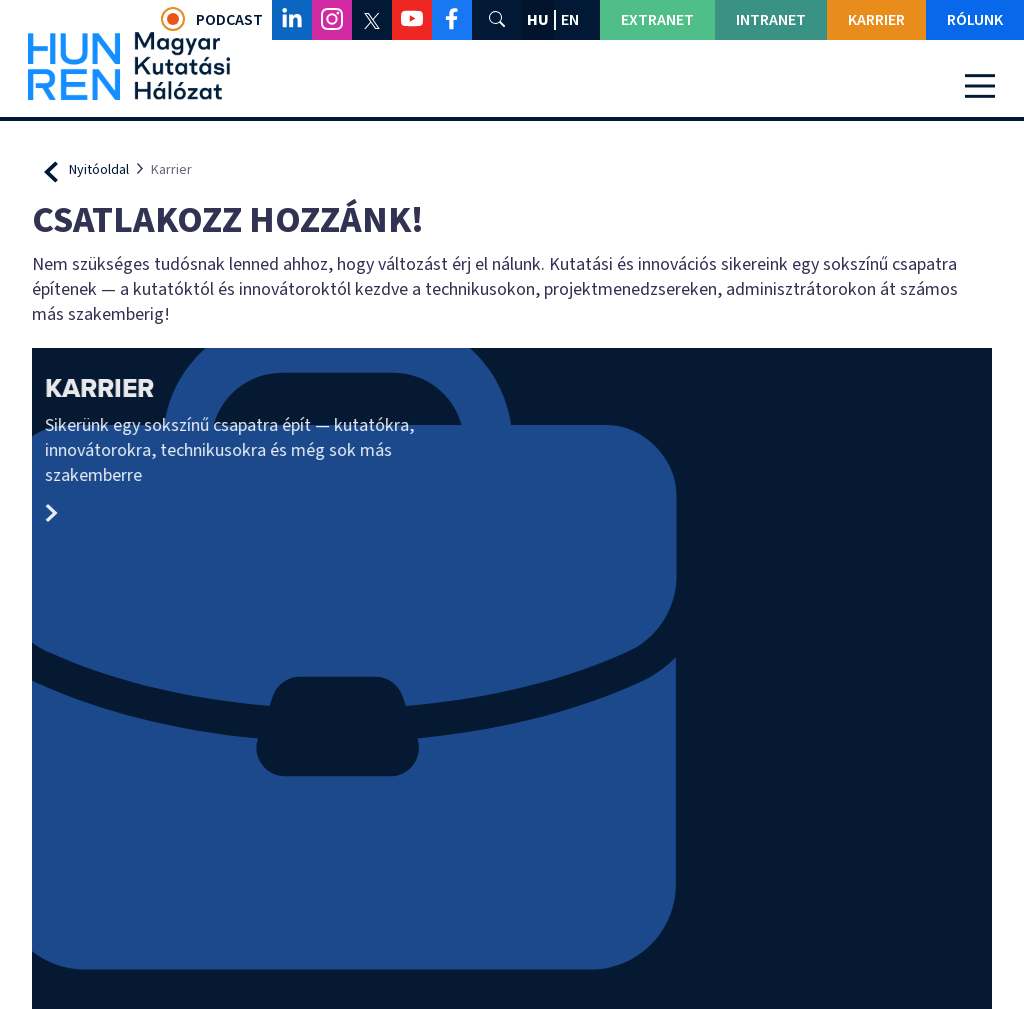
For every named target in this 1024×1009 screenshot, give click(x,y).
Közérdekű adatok (867, 747)
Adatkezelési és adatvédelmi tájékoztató (873, 835)
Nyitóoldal (99, 170)
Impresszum (345, 826)
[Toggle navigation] (980, 86)
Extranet (657, 20)
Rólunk (975, 20)
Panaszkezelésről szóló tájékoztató (857, 790)
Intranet (771, 20)
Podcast (212, 19)
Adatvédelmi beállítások (512, 974)
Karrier (876, 20)
